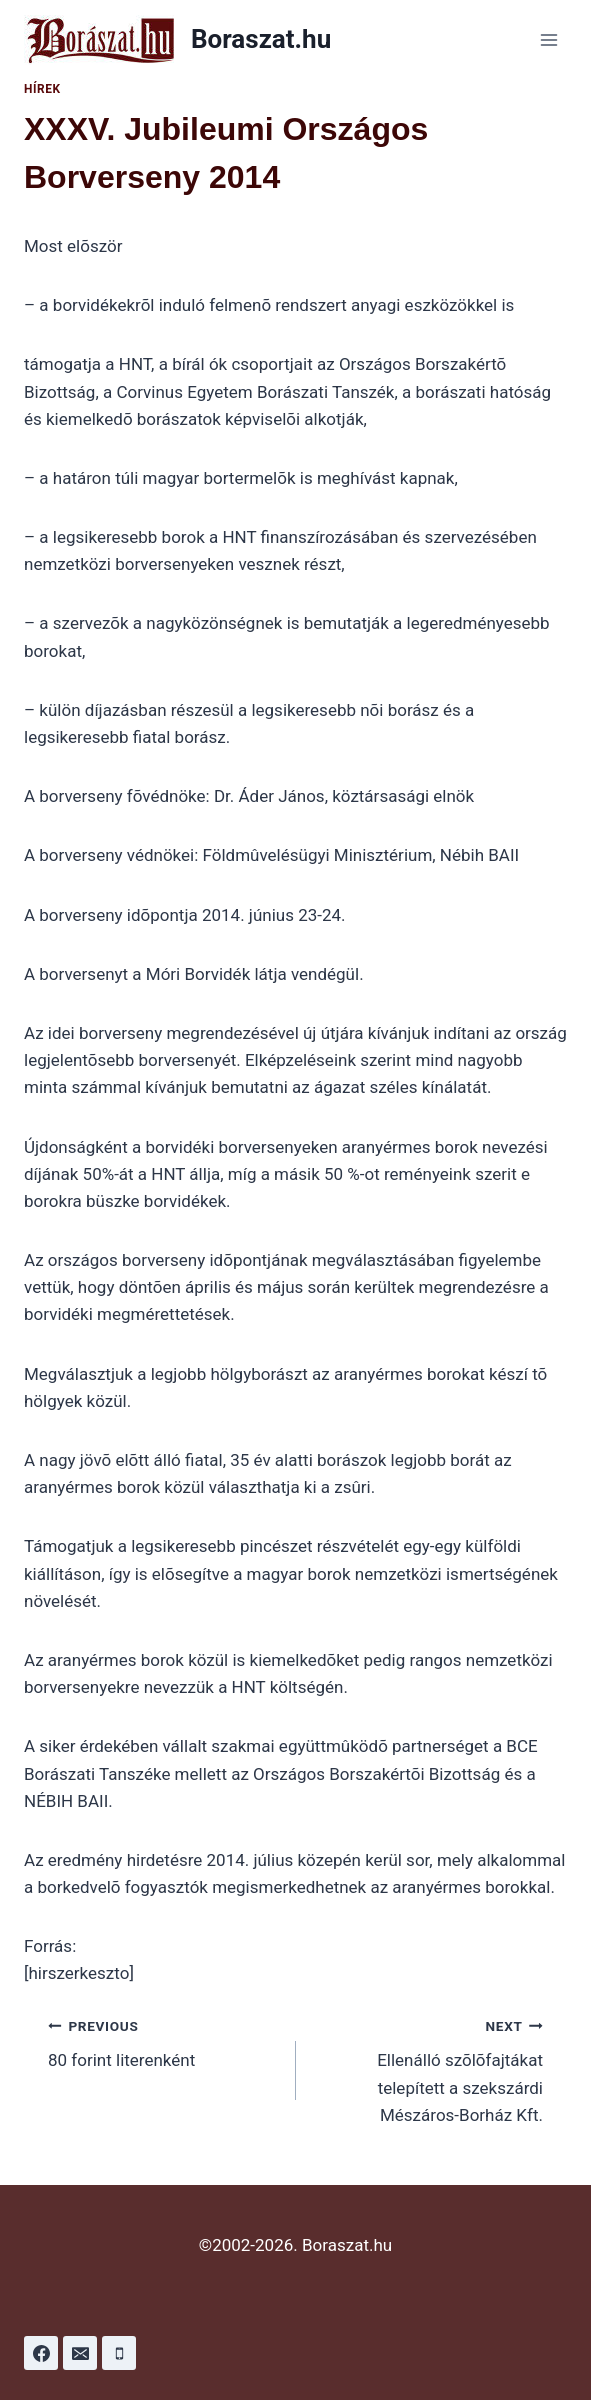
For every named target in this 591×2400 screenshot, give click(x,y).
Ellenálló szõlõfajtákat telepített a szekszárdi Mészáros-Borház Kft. (428, 2068)
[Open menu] (548, 39)
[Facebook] (41, 2353)
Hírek (42, 89)
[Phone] (119, 2353)
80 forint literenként (163, 2041)
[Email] (80, 2353)
